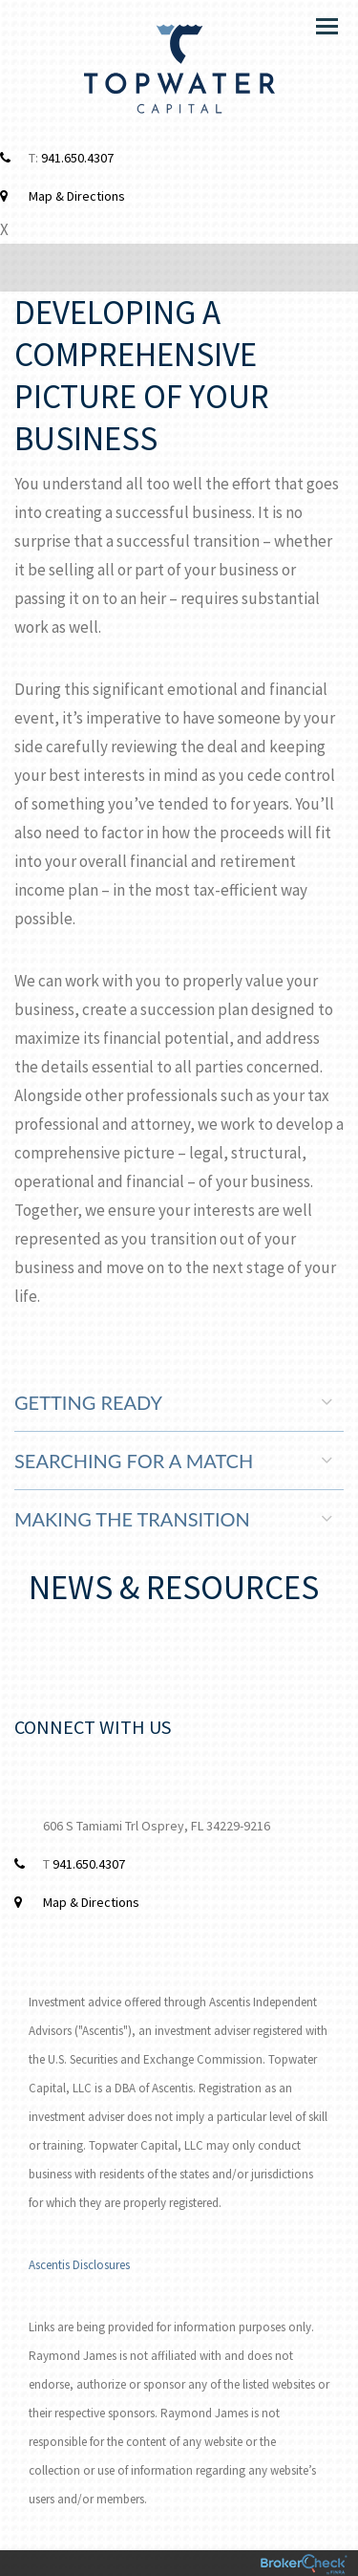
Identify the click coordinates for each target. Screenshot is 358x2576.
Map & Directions (77, 196)
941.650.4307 (77, 157)
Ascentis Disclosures (79, 2265)
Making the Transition (173, 1518)
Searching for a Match (173, 1460)
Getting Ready (173, 1402)
